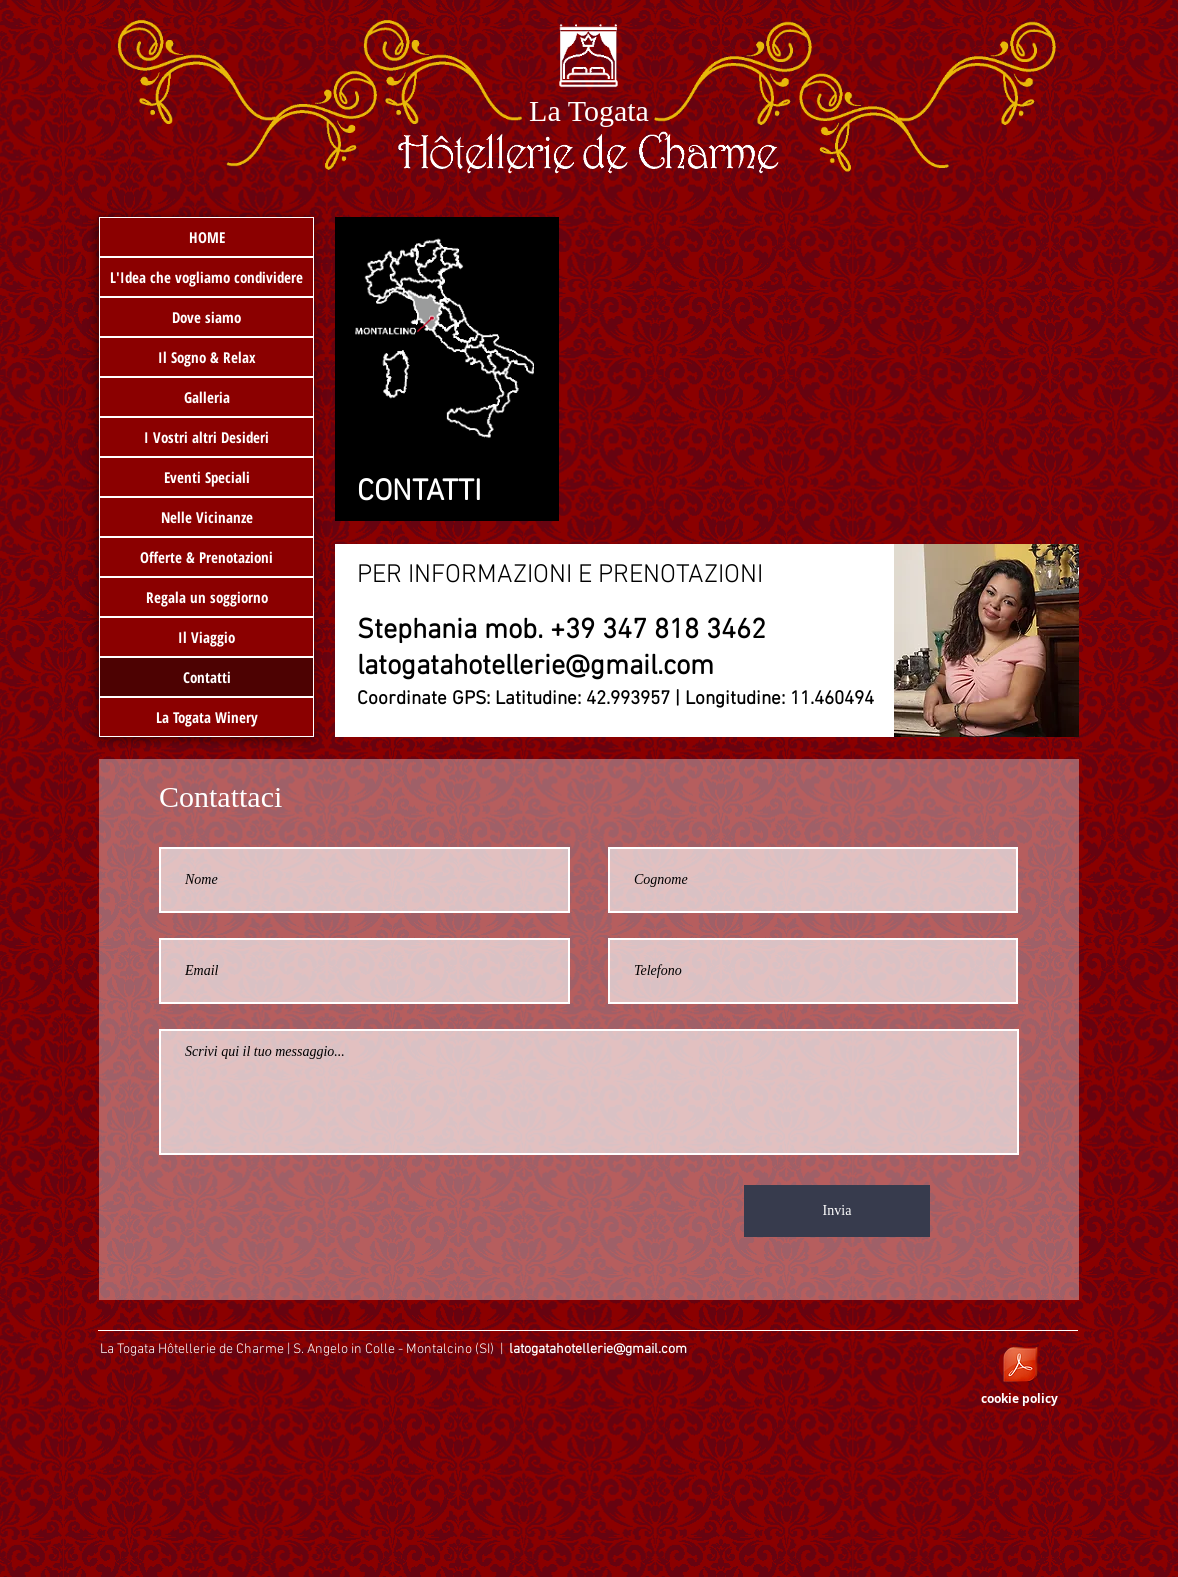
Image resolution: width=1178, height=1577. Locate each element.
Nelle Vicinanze (207, 517)
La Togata (589, 110)
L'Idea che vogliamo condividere (206, 277)
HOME (207, 237)
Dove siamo (206, 317)
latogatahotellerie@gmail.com (535, 667)
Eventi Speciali (207, 477)
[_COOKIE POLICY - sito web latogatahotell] (1020, 1367)
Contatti (207, 677)
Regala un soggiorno (207, 597)
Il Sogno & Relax (207, 357)
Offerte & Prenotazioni (206, 557)
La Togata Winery (207, 717)
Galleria (207, 397)
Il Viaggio (206, 637)
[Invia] (837, 1211)
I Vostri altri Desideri (206, 437)
